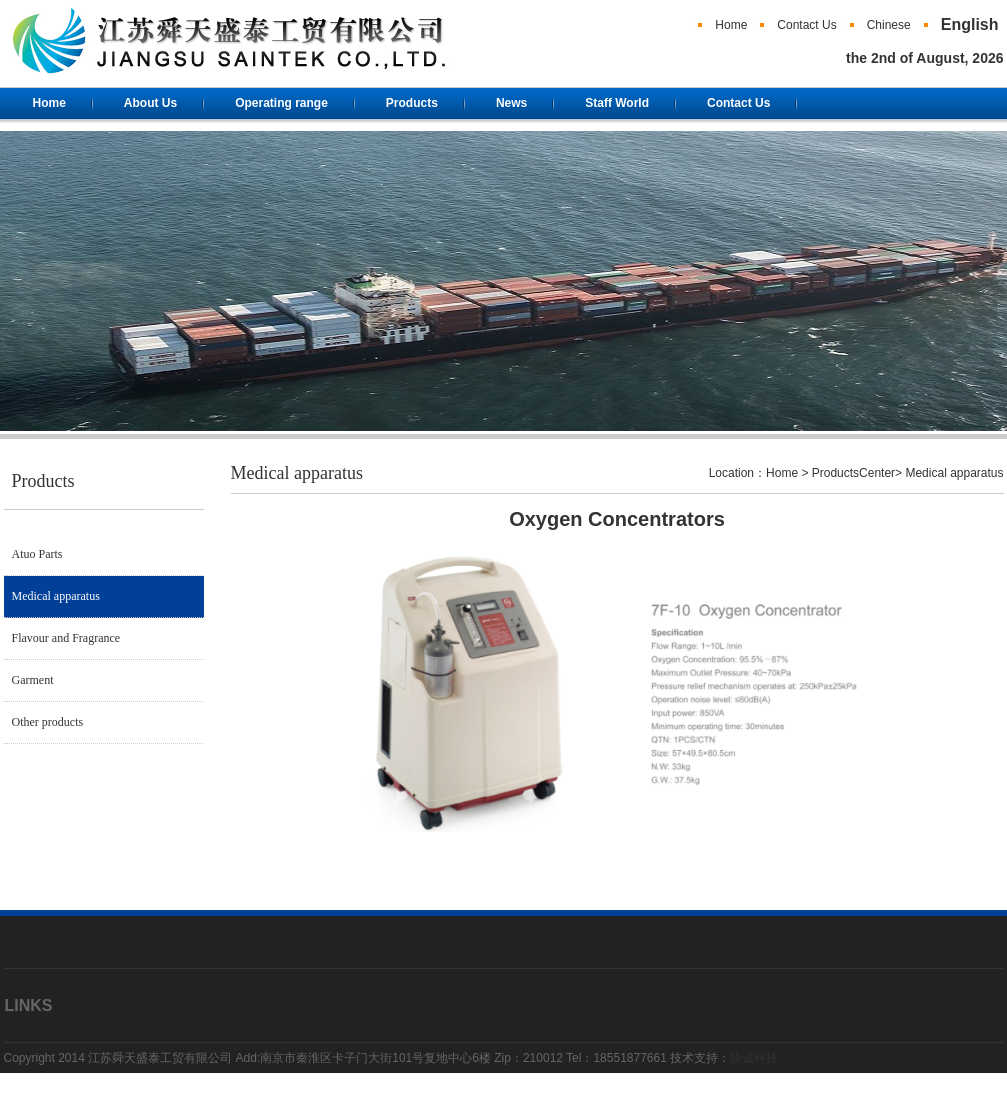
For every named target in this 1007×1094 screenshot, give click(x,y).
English (970, 24)
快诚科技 (754, 1058)
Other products (48, 722)
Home (731, 25)
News (511, 103)
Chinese (889, 25)
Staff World (617, 103)
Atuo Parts (37, 554)
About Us (150, 103)
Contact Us (806, 25)
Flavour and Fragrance (66, 638)
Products (412, 103)
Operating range (281, 103)
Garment (33, 680)
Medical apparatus (56, 596)
